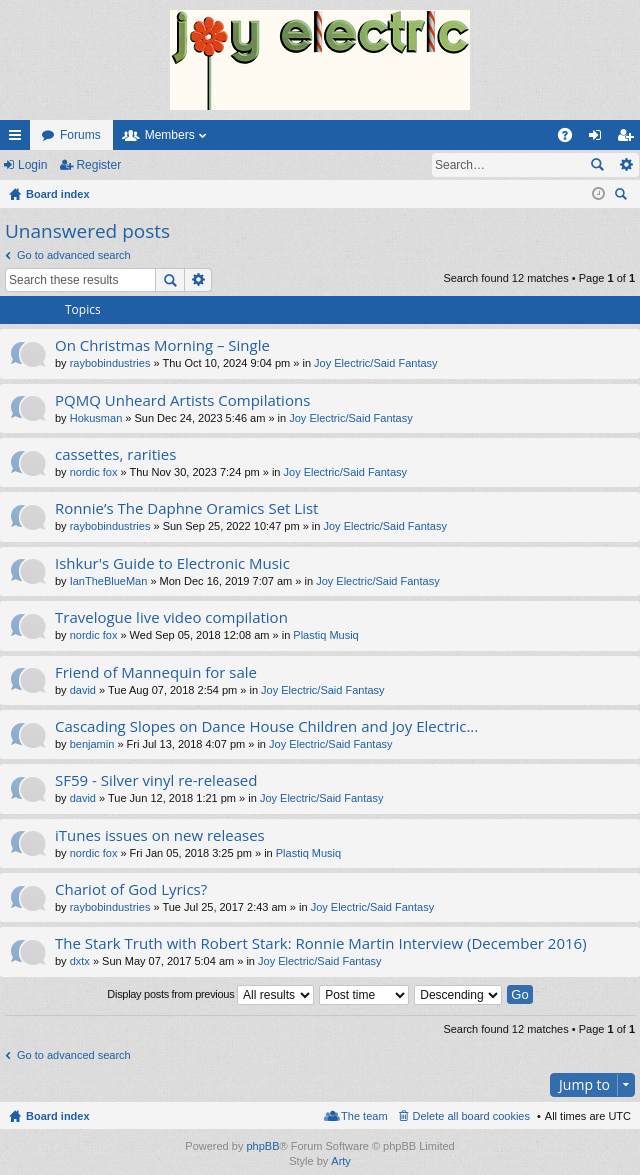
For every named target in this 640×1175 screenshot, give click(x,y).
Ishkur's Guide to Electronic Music (172, 563)
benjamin (92, 744)
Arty (341, 1161)
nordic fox (94, 472)
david (83, 690)
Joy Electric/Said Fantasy (376, 363)
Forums (80, 135)
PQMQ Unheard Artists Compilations (182, 400)
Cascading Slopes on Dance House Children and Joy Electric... (266, 726)
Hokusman (96, 418)
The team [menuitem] (364, 1116)
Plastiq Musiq (325, 635)
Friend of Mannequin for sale (156, 672)
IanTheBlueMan (109, 581)
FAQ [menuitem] (571, 139)
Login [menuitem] (599, 139)
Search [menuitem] (623, 196)
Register (98, 165)
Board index (58, 1116)
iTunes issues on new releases (160, 835)
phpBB (262, 1146)
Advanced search (625, 165)
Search (597, 165)
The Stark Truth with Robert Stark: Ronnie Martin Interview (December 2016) (321, 943)
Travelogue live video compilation (171, 617)
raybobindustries (110, 363)
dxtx (80, 961)
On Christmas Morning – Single (162, 345)
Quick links (19, 139)
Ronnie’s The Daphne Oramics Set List (186, 508)
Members (170, 135)
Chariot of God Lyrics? (131, 889)
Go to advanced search (74, 255)
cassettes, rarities (115, 454)
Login (32, 165)
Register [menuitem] (629, 139)
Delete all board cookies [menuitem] (471, 1116)
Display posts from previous (210, 995)
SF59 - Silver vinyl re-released (156, 780)
